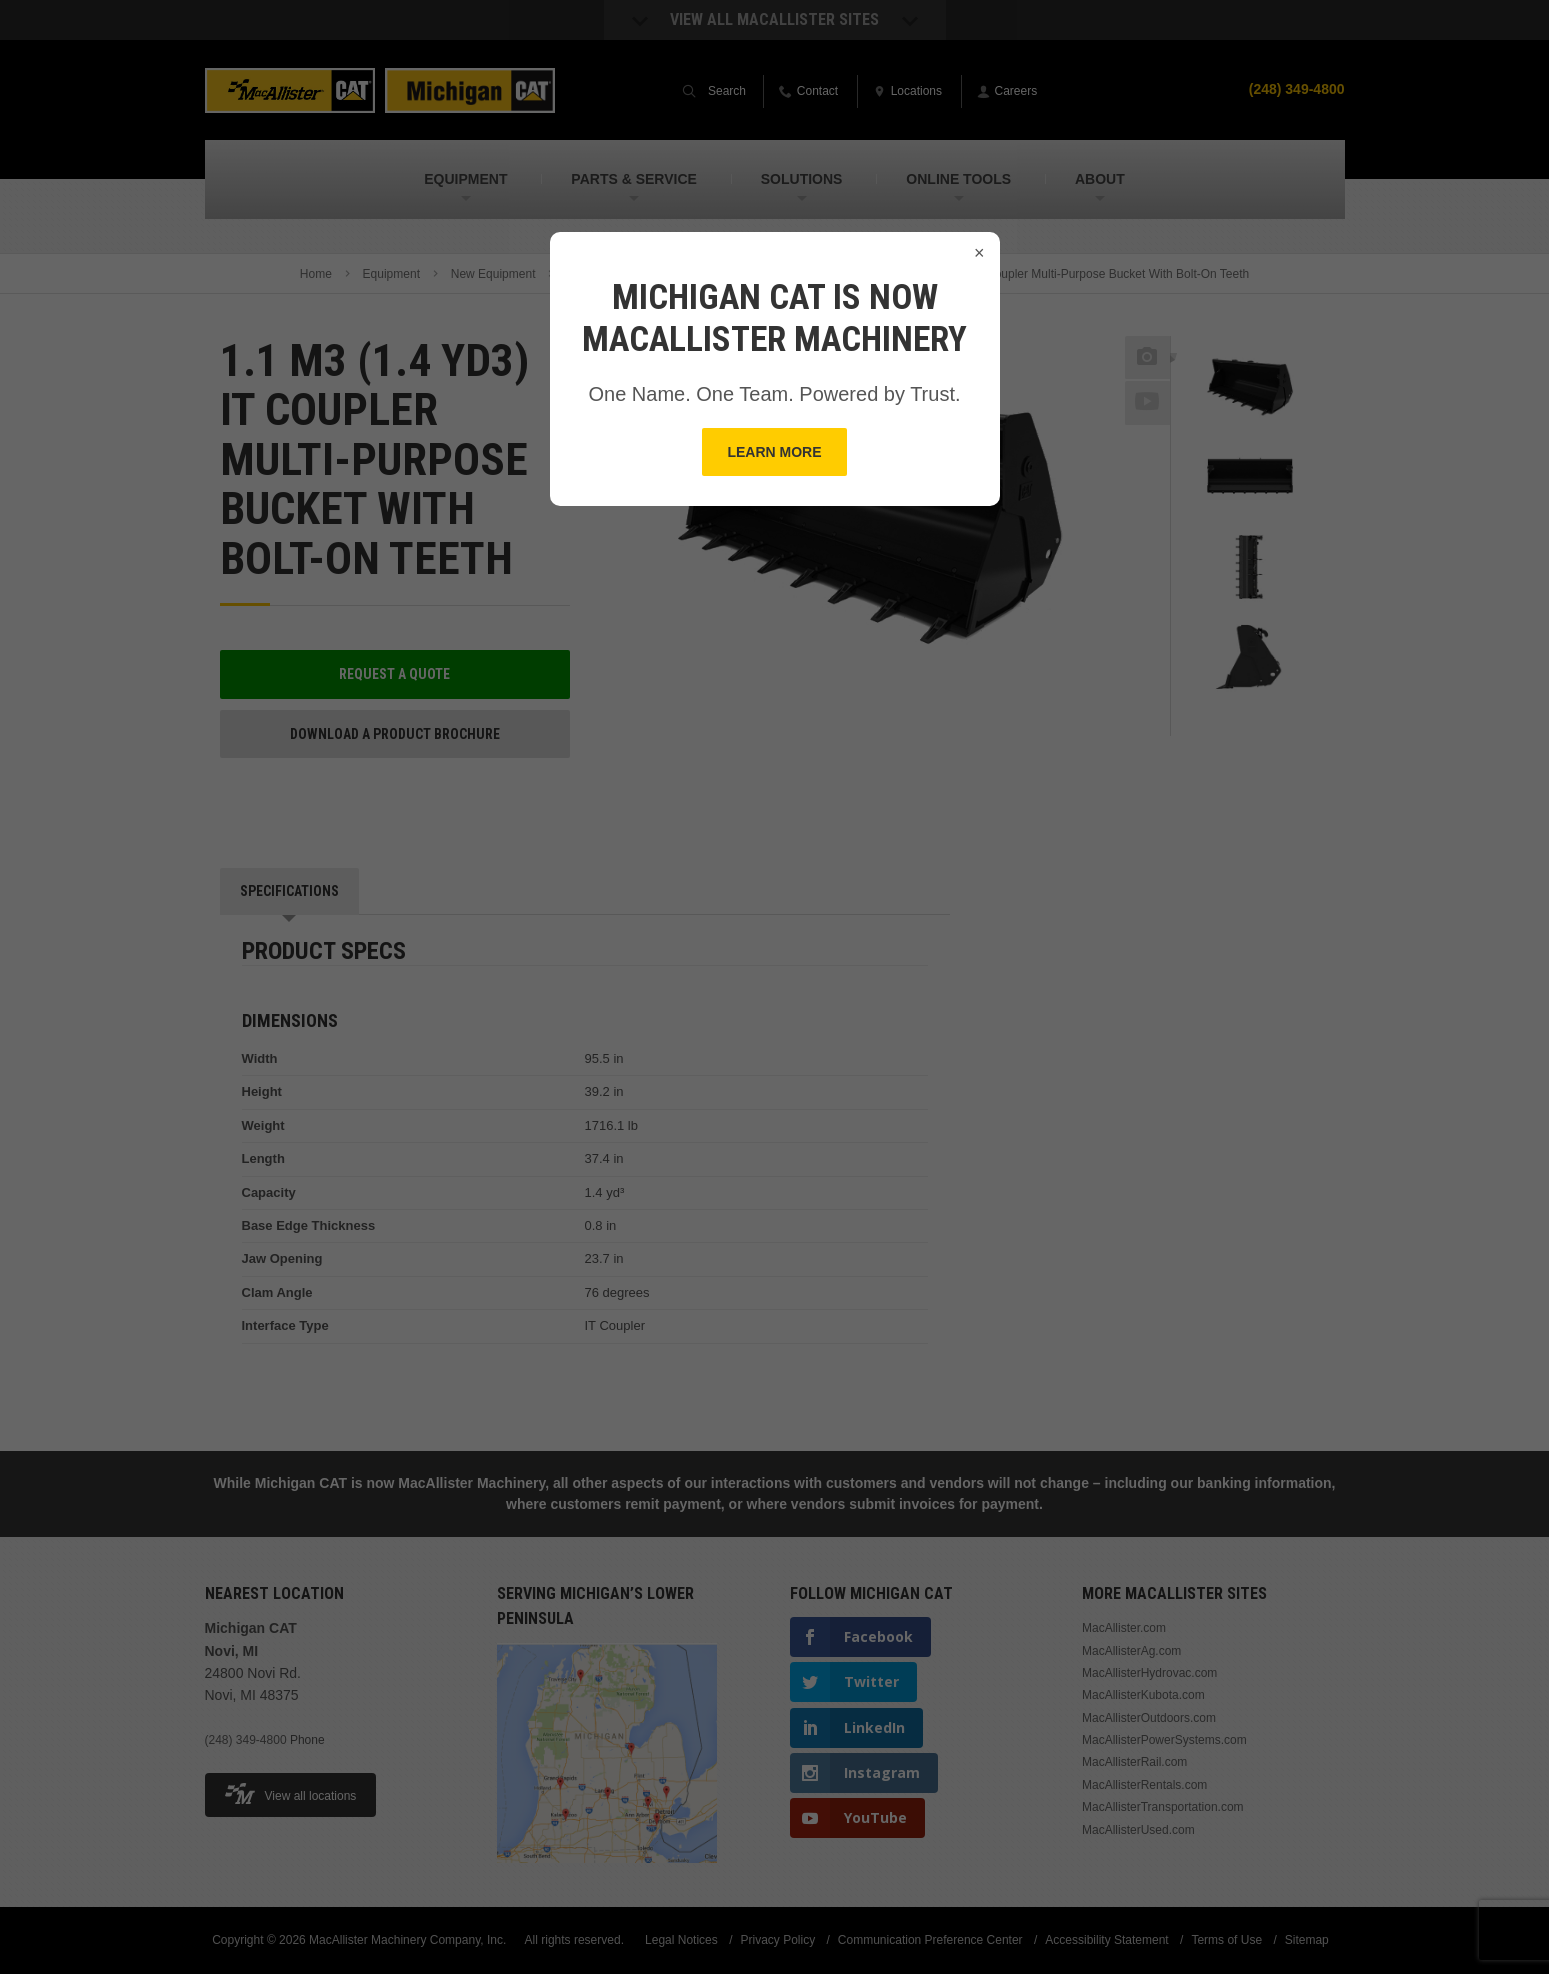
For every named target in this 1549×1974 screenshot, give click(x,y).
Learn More (774, 452)
